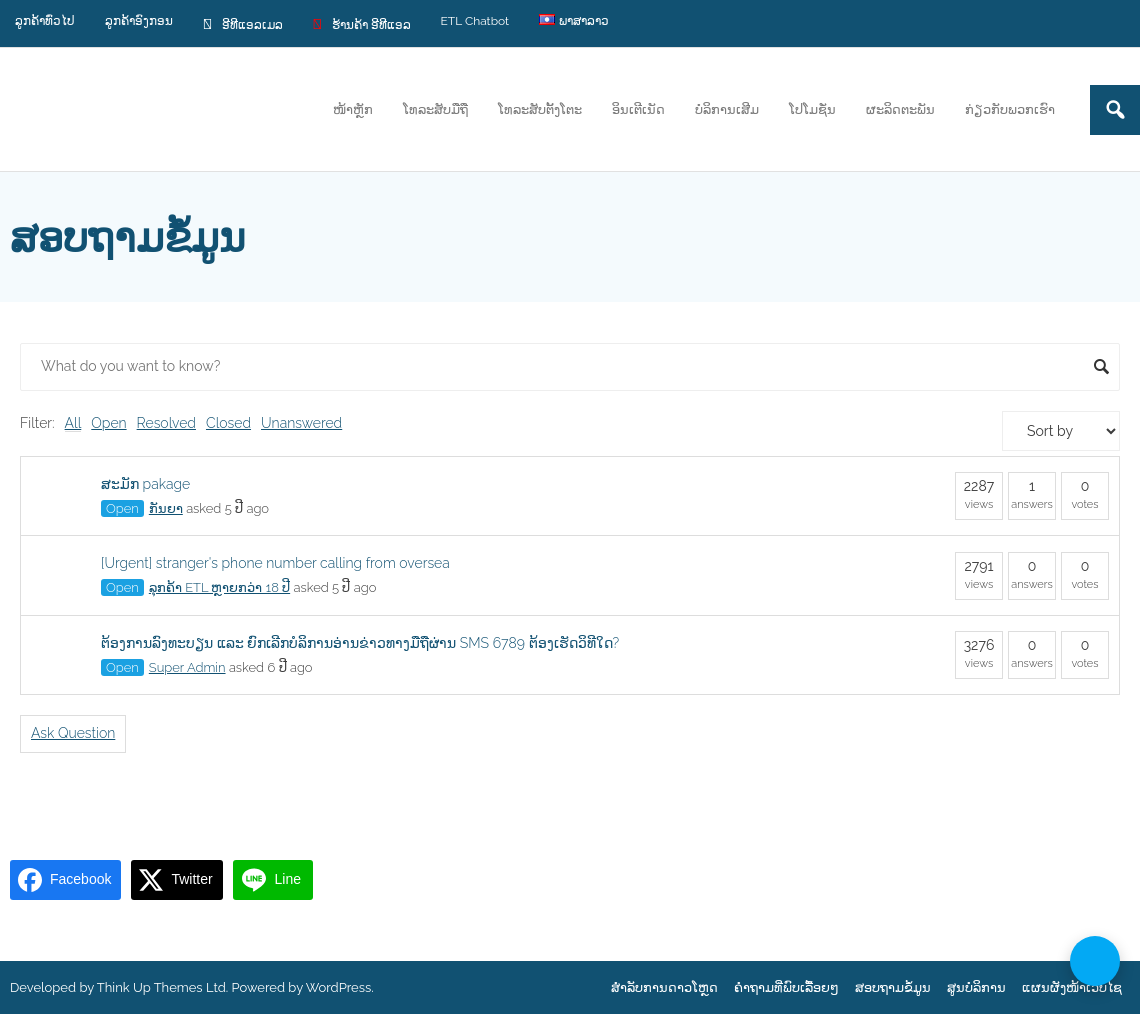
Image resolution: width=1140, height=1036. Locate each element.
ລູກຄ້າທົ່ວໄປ (45, 21)
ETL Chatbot (475, 21)
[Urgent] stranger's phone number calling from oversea (275, 563)
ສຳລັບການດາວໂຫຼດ (664, 987)
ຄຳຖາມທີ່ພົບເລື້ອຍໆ (786, 987)
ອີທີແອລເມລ (243, 23)
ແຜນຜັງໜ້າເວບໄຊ (1072, 987)
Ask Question (73, 733)
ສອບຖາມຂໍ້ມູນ (893, 987)
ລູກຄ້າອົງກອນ (139, 21)
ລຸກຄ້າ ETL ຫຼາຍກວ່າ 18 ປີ (219, 587)
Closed (228, 423)
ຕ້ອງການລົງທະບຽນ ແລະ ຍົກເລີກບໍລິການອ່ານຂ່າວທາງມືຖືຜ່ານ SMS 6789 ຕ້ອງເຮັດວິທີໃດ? (360, 643)
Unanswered (301, 423)
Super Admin (187, 667)
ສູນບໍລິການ (976, 987)
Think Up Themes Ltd (161, 987)
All (73, 423)
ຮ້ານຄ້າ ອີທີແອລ (362, 23)
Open (108, 423)
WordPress (339, 987)
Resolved (166, 423)
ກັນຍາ (166, 508)
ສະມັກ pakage (145, 484)
